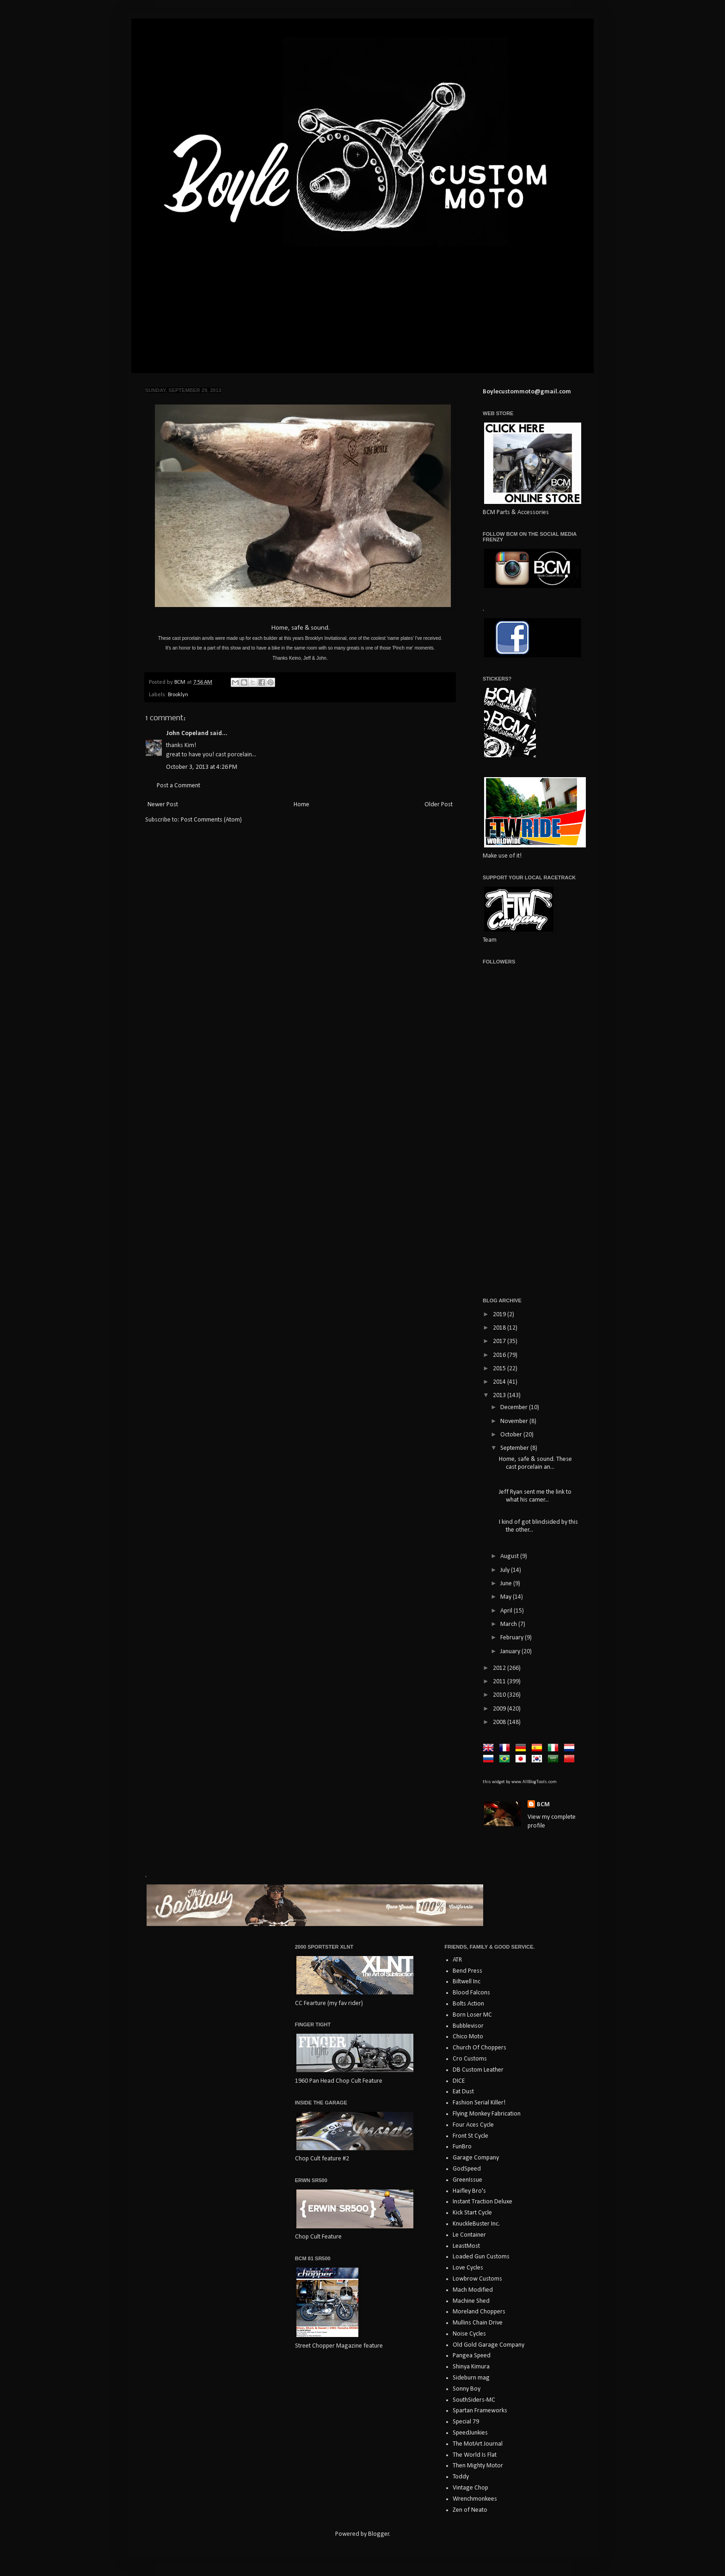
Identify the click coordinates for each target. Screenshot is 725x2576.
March (509, 1624)
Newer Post (162, 804)
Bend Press (467, 1971)
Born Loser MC (472, 2015)
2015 (500, 1368)
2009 (500, 1708)
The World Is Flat (475, 2455)
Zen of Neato (470, 2510)
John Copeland (187, 733)
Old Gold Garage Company (488, 2345)
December (514, 1407)
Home (301, 804)
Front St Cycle (470, 2136)
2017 (500, 1341)
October (511, 1434)
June (506, 1583)
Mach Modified (473, 2290)
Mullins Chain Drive (478, 2322)
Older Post (438, 804)
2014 (500, 1382)
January (511, 1651)
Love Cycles (468, 2267)
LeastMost (466, 2246)
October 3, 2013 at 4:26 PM (201, 767)
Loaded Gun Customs (481, 2256)
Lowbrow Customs (477, 2278)
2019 (500, 1314)
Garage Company (476, 2157)
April (507, 1610)
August (510, 1556)
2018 (500, 1328)
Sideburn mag (471, 2377)
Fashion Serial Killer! (479, 2102)
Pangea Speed (472, 2355)
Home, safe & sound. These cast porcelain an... (535, 1463)
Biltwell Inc (466, 1981)
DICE (459, 2081)
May (506, 1597)
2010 (500, 1695)
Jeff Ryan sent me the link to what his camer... (535, 1496)
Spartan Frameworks (480, 2410)
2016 (500, 1355)
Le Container (469, 2235)
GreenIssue (467, 2180)
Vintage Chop (470, 2487)
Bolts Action (468, 2003)
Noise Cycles (469, 2334)
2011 (500, 1681)
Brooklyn (178, 695)
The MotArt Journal (478, 2444)
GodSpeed (467, 2168)
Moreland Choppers (479, 2311)
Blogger (378, 2534)
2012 (500, 1668)
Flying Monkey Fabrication (487, 2113)
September (515, 1448)
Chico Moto (468, 2036)
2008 (500, 1722)
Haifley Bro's (469, 2191)
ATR (457, 1960)
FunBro (462, 2146)
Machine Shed (471, 2301)
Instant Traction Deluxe (482, 2201)
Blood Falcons (471, 1992)
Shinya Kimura (471, 2366)
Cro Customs (470, 2058)
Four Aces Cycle (473, 2125)
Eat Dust (463, 2091)
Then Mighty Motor (478, 2465)
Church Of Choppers (479, 2047)
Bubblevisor (468, 2026)
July (505, 1570)
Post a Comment (178, 785)
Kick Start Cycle (472, 2212)
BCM (543, 1804)
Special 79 (466, 2421)
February (512, 1637)
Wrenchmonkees (475, 2499)
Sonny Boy (466, 2389)
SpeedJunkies (470, 2432)
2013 (500, 1395)
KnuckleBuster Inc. (476, 2223)
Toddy (461, 2476)
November (514, 1421)
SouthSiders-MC (474, 2400)
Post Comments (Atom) (211, 819)
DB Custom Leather (478, 2070)
